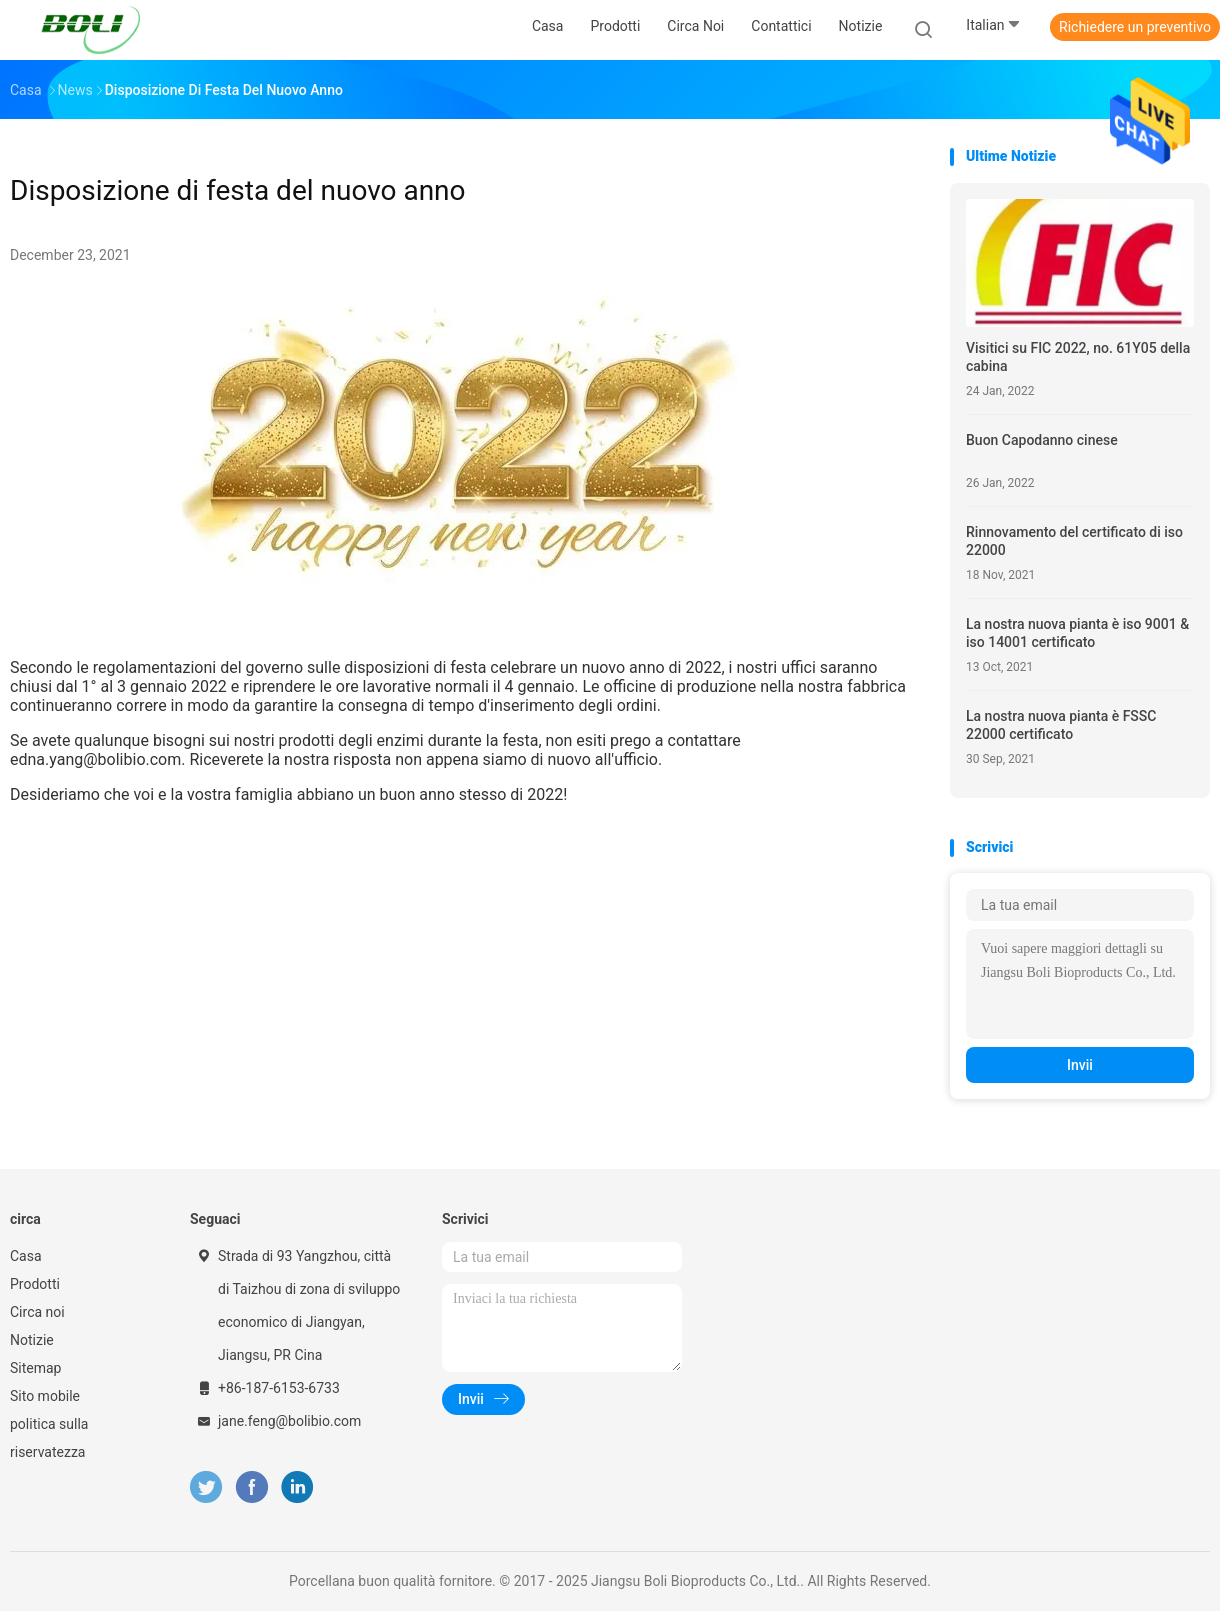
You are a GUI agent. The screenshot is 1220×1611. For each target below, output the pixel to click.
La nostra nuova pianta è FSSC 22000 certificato (1061, 725)
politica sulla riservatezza (49, 1438)
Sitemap (35, 1368)
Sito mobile (45, 1396)
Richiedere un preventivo (1135, 27)
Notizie (32, 1340)
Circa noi (37, 1312)
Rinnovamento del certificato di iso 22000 (1074, 541)
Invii (1080, 1065)
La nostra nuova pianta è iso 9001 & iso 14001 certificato (1077, 633)
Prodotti (35, 1284)
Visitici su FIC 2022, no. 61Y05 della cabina (1078, 357)
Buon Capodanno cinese (1042, 440)
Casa (26, 1256)
